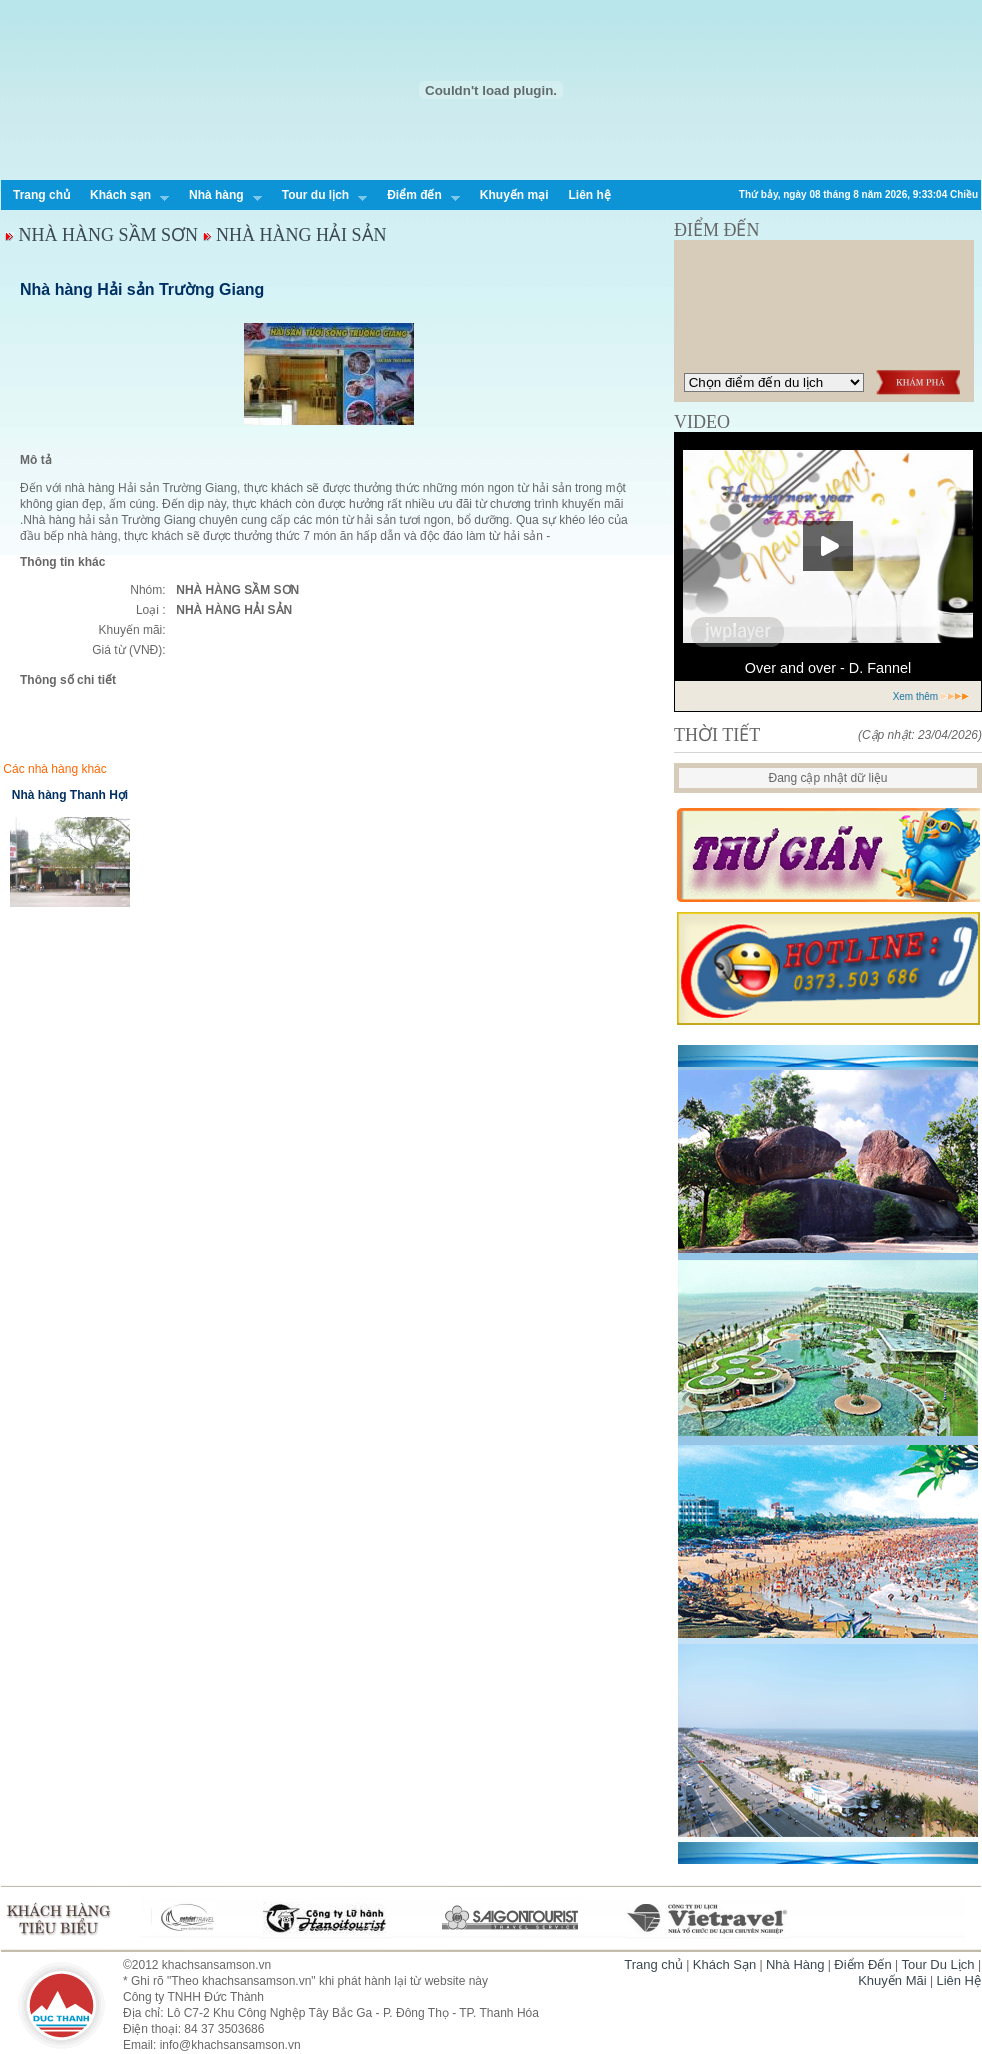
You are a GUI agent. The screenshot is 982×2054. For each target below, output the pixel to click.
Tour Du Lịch (937, 1964)
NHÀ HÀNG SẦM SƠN (109, 235)
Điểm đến (418, 197)
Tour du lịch (319, 197)
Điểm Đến (862, 1964)
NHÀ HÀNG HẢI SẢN (301, 235)
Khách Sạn (724, 1964)
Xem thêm (932, 696)
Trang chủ (41, 195)
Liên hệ (589, 195)
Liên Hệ (958, 1980)
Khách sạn (124, 197)
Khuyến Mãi (892, 1980)
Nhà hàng (220, 197)
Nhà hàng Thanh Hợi (70, 795)
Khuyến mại (514, 195)
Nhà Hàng (795, 1964)
